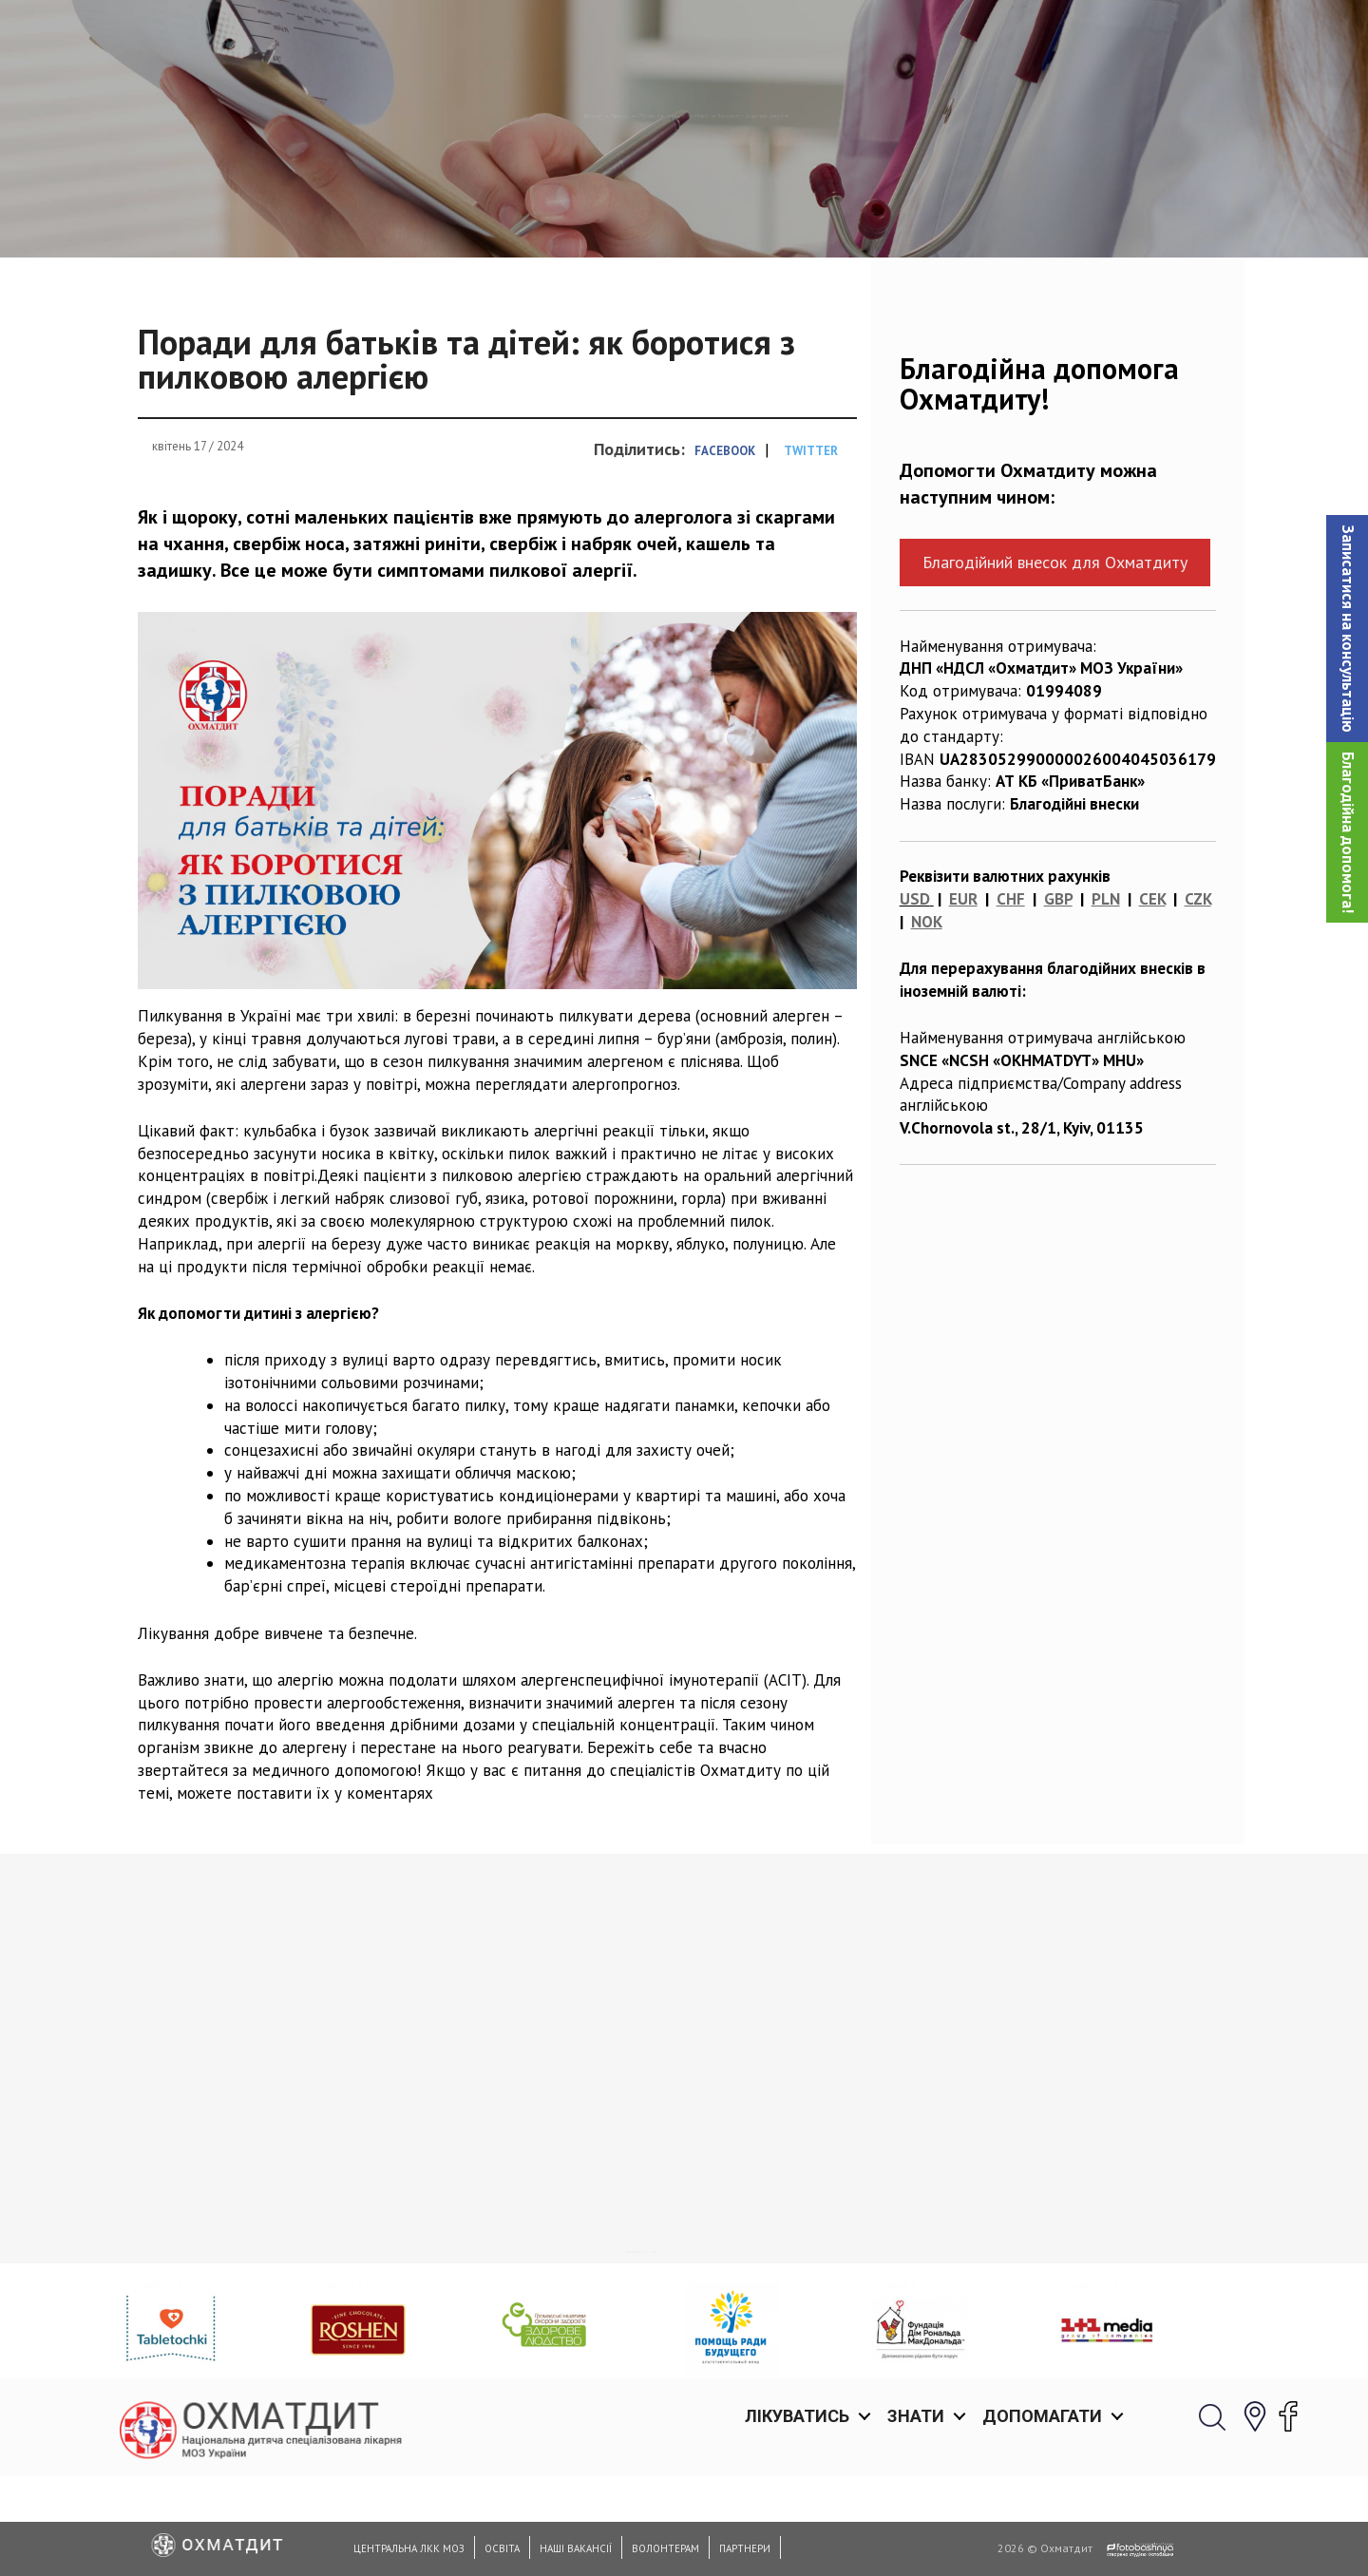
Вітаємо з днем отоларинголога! (822, 2235)
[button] (1347, 628)
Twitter (811, 549)
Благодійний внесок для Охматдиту (1055, 660)
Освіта (502, 2548)
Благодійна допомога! (1348, 832)
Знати (915, 38)
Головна (410, 213)
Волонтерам (665, 2548)
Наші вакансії (576, 2548)
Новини (492, 213)
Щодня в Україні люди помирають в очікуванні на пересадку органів (239, 2258)
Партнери (744, 2548)
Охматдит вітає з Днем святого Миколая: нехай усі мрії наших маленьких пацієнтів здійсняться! (538, 2269)
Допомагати (1042, 38)
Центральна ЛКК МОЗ (409, 2548)
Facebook (724, 549)
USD (915, 996)
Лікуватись (797, 38)
